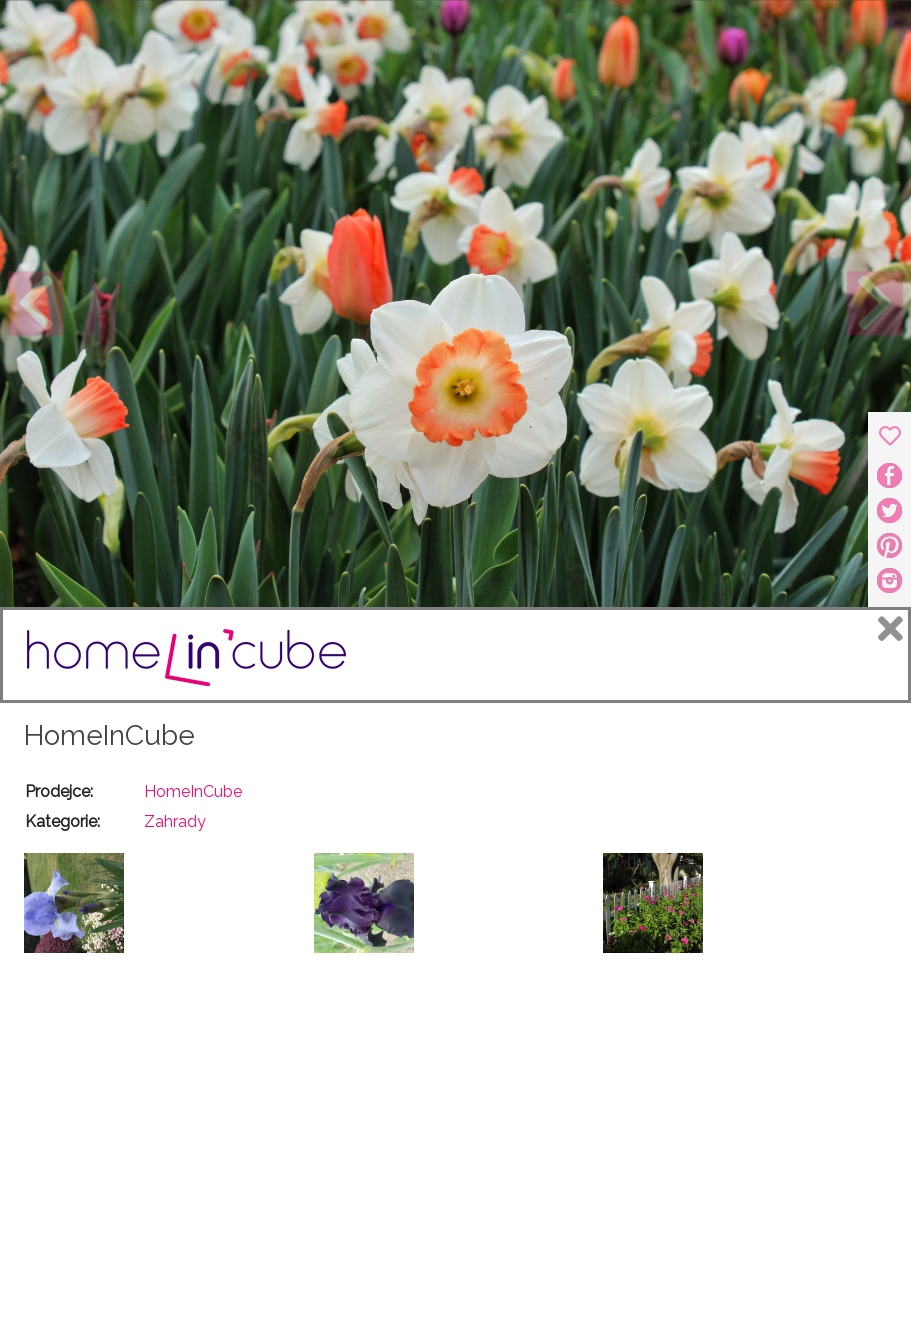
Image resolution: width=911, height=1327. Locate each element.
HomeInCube (109, 735)
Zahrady (175, 821)
